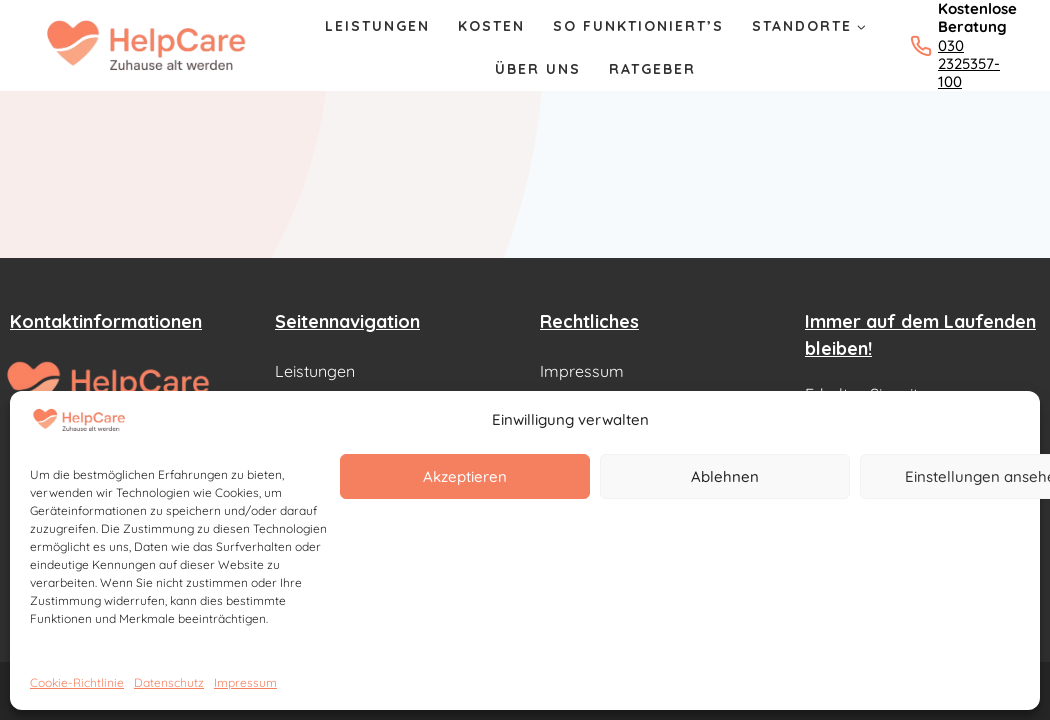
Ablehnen (725, 476)
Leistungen (377, 26)
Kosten (491, 26)
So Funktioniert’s (638, 26)
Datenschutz (169, 682)
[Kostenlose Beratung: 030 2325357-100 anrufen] (952, 45)
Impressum (245, 682)
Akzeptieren (465, 476)
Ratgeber (652, 69)
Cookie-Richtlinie (77, 682)
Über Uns (538, 69)
